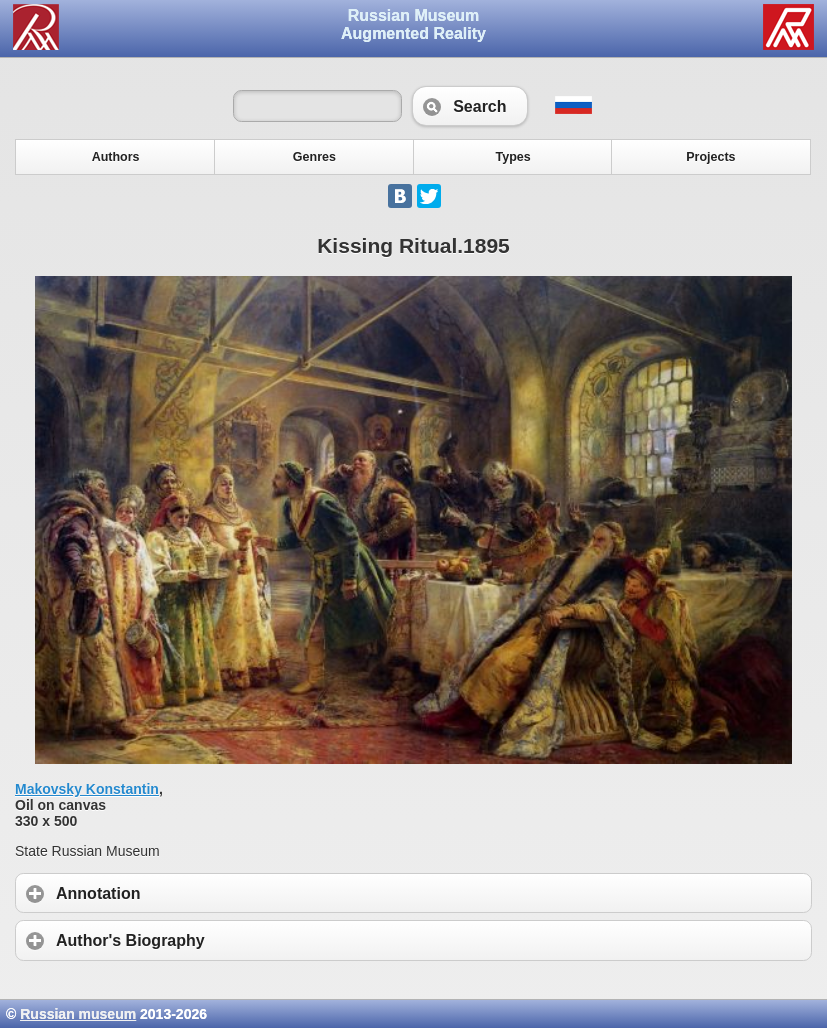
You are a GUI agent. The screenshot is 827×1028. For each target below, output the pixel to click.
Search (469, 106)
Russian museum (78, 1014)
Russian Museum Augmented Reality (413, 24)
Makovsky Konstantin (87, 789)
